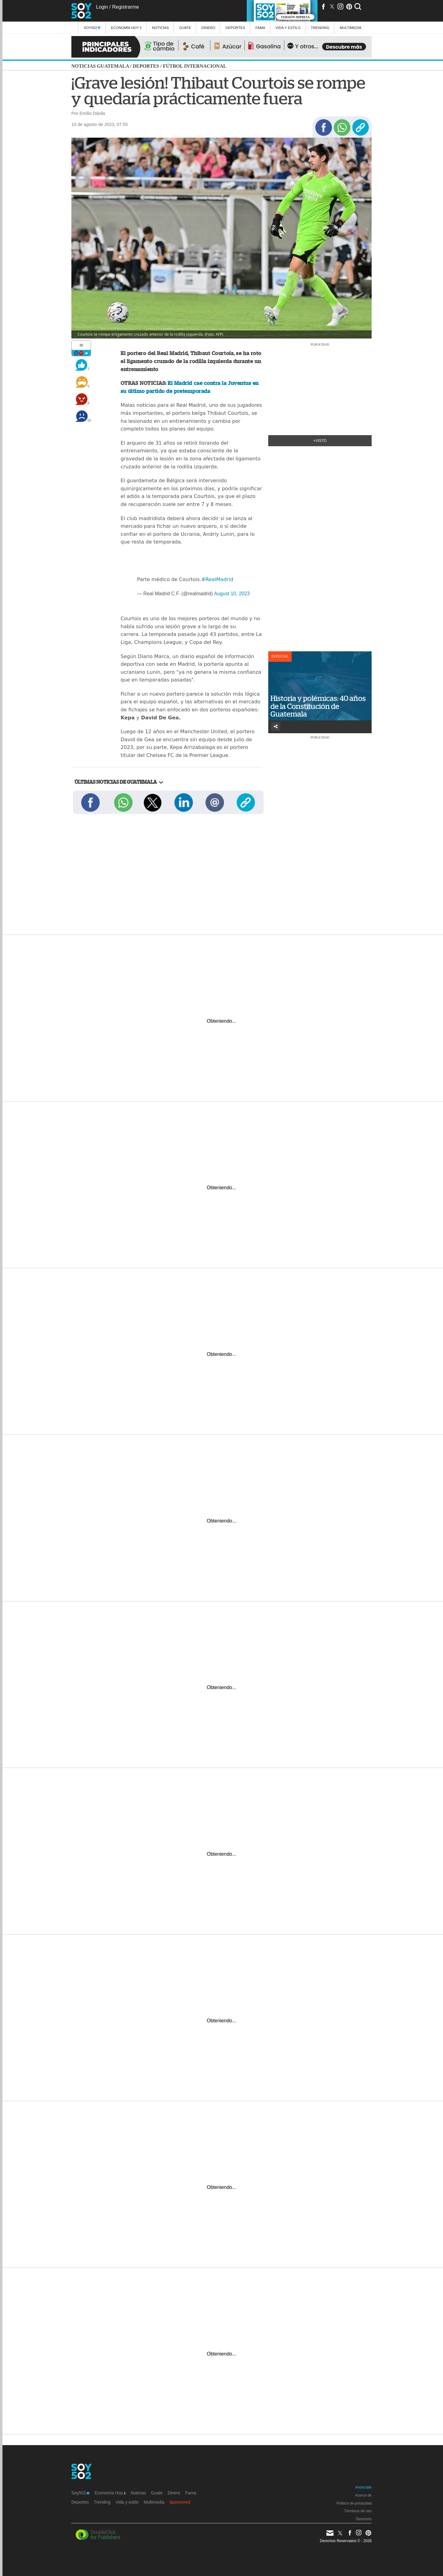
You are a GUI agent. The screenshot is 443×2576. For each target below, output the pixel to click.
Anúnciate (363, 2487)
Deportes (235, 28)
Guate (185, 28)
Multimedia (154, 2502)
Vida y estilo (287, 28)
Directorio (364, 2519)
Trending (320, 28)
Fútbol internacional (194, 66)
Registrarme (125, 7)
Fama (260, 28)
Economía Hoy (126, 28)
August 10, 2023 (232, 593)
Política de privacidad (354, 2503)
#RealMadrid (217, 579)
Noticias (160, 28)
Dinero (208, 28)
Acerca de (363, 2495)
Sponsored (180, 2502)
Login (102, 7)
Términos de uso (358, 2511)
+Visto (320, 441)
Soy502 (92, 28)
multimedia (350, 28)
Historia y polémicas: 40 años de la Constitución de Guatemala (318, 706)
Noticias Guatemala (100, 66)
